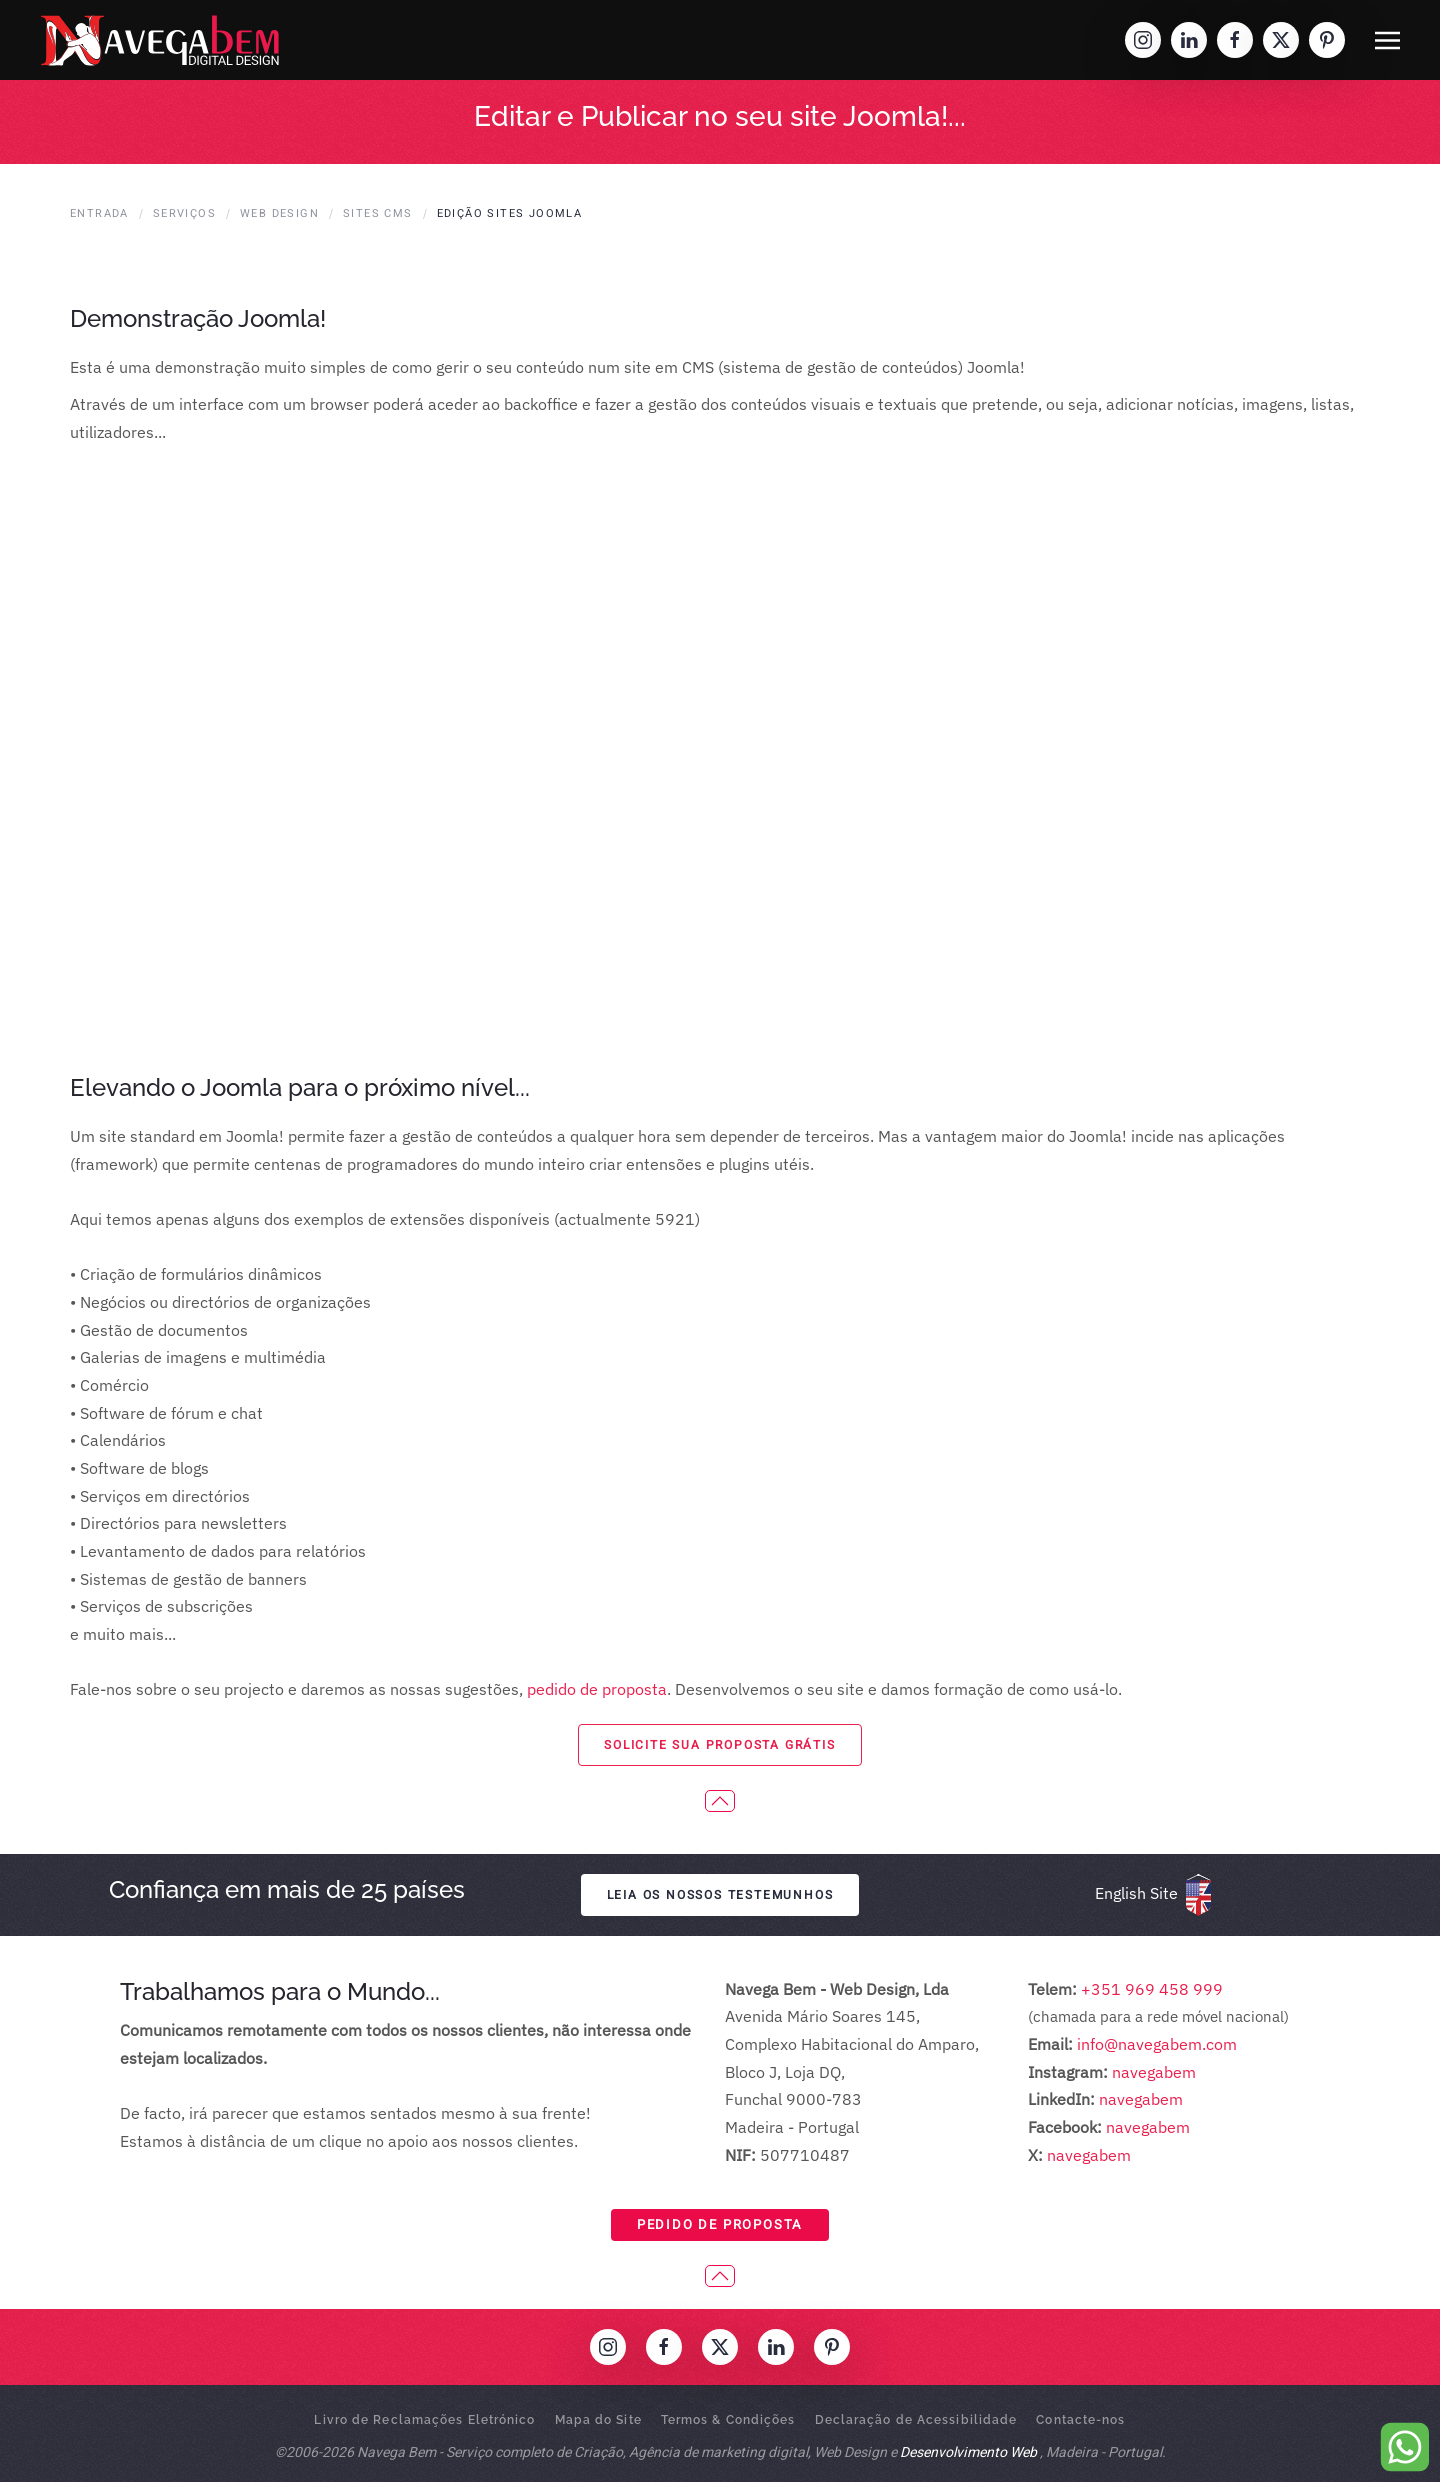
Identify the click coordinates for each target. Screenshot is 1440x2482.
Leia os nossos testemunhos (720, 1895)
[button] (1387, 40)
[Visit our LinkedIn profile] (1189, 40)
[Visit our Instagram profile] (1143, 40)
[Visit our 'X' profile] (1281, 40)
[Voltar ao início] (160, 40)
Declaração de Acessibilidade (916, 2420)
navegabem (1154, 2072)
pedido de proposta (597, 1689)
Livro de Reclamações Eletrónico (424, 2420)
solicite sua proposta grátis (719, 1745)
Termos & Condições (728, 2420)
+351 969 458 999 (1150, 1989)
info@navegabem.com (1157, 2044)
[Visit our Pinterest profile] (1327, 40)
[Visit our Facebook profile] (1235, 40)
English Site (1136, 1893)
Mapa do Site (598, 2420)
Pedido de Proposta (720, 2224)
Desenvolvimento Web (968, 2452)
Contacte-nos (1080, 2420)
